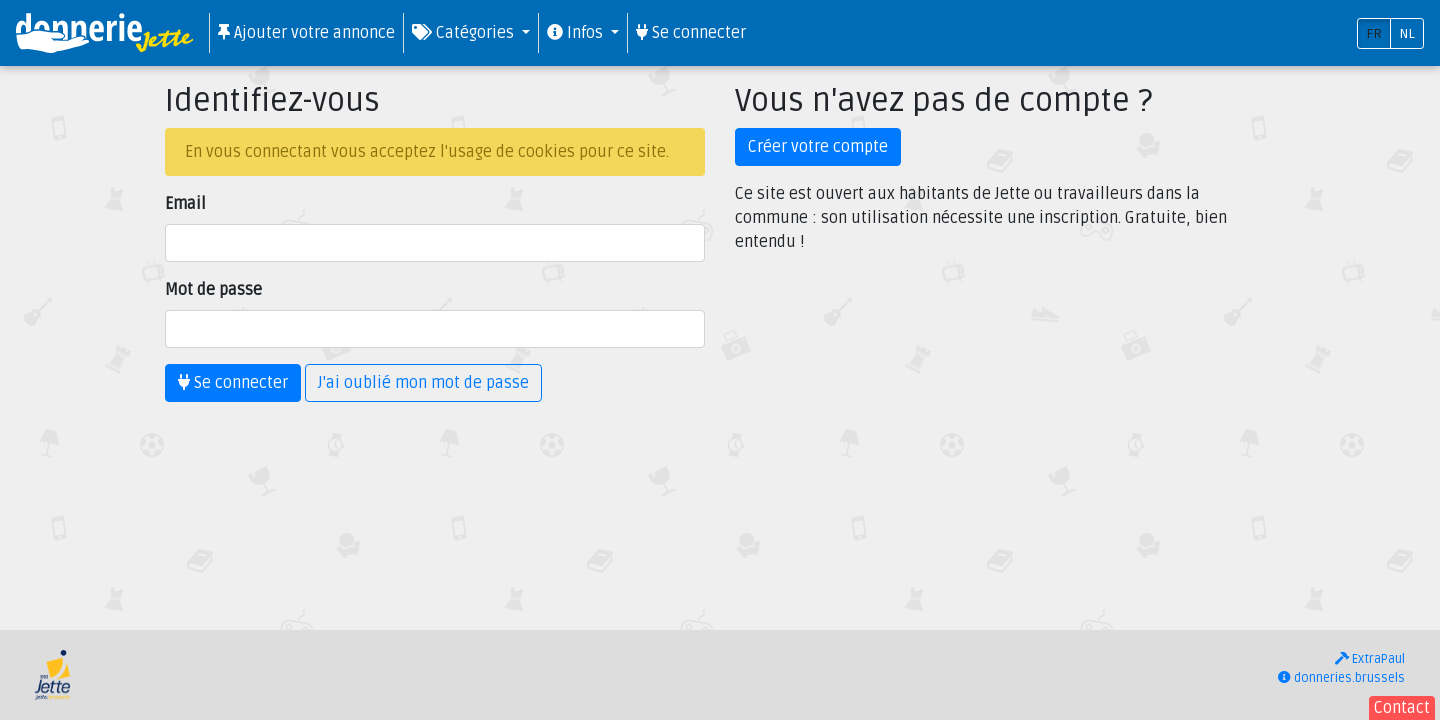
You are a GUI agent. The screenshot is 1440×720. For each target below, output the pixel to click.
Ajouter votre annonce (306, 33)
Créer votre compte (818, 147)
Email (185, 204)
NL (1407, 33)
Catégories (465, 33)
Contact (1402, 708)
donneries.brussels (1341, 678)
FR (1374, 33)
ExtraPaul (1370, 659)
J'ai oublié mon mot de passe (423, 383)
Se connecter (691, 33)
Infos (577, 33)
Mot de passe (213, 290)
